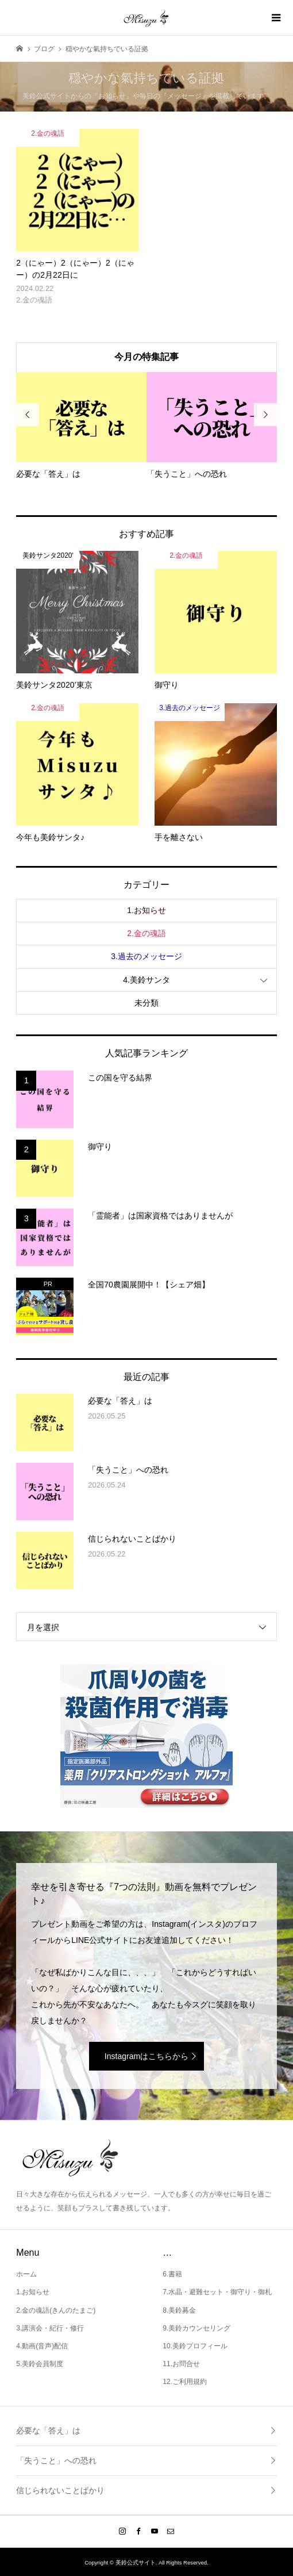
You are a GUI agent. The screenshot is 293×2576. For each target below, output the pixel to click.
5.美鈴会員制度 (39, 2364)
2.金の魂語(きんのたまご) (55, 2310)
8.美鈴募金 (179, 2310)
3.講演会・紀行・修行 (50, 2328)
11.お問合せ (181, 2364)
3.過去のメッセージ (146, 956)
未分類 (146, 1002)
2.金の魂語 (146, 933)
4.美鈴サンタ (146, 979)
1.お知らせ (146, 910)
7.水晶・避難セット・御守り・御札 (217, 2292)
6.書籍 (172, 2274)
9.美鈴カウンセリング (196, 2328)
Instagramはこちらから (146, 2056)
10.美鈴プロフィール (195, 2346)
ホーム (26, 2274)
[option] (81, 426)
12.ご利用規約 (185, 2382)
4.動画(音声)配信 (42, 2346)
